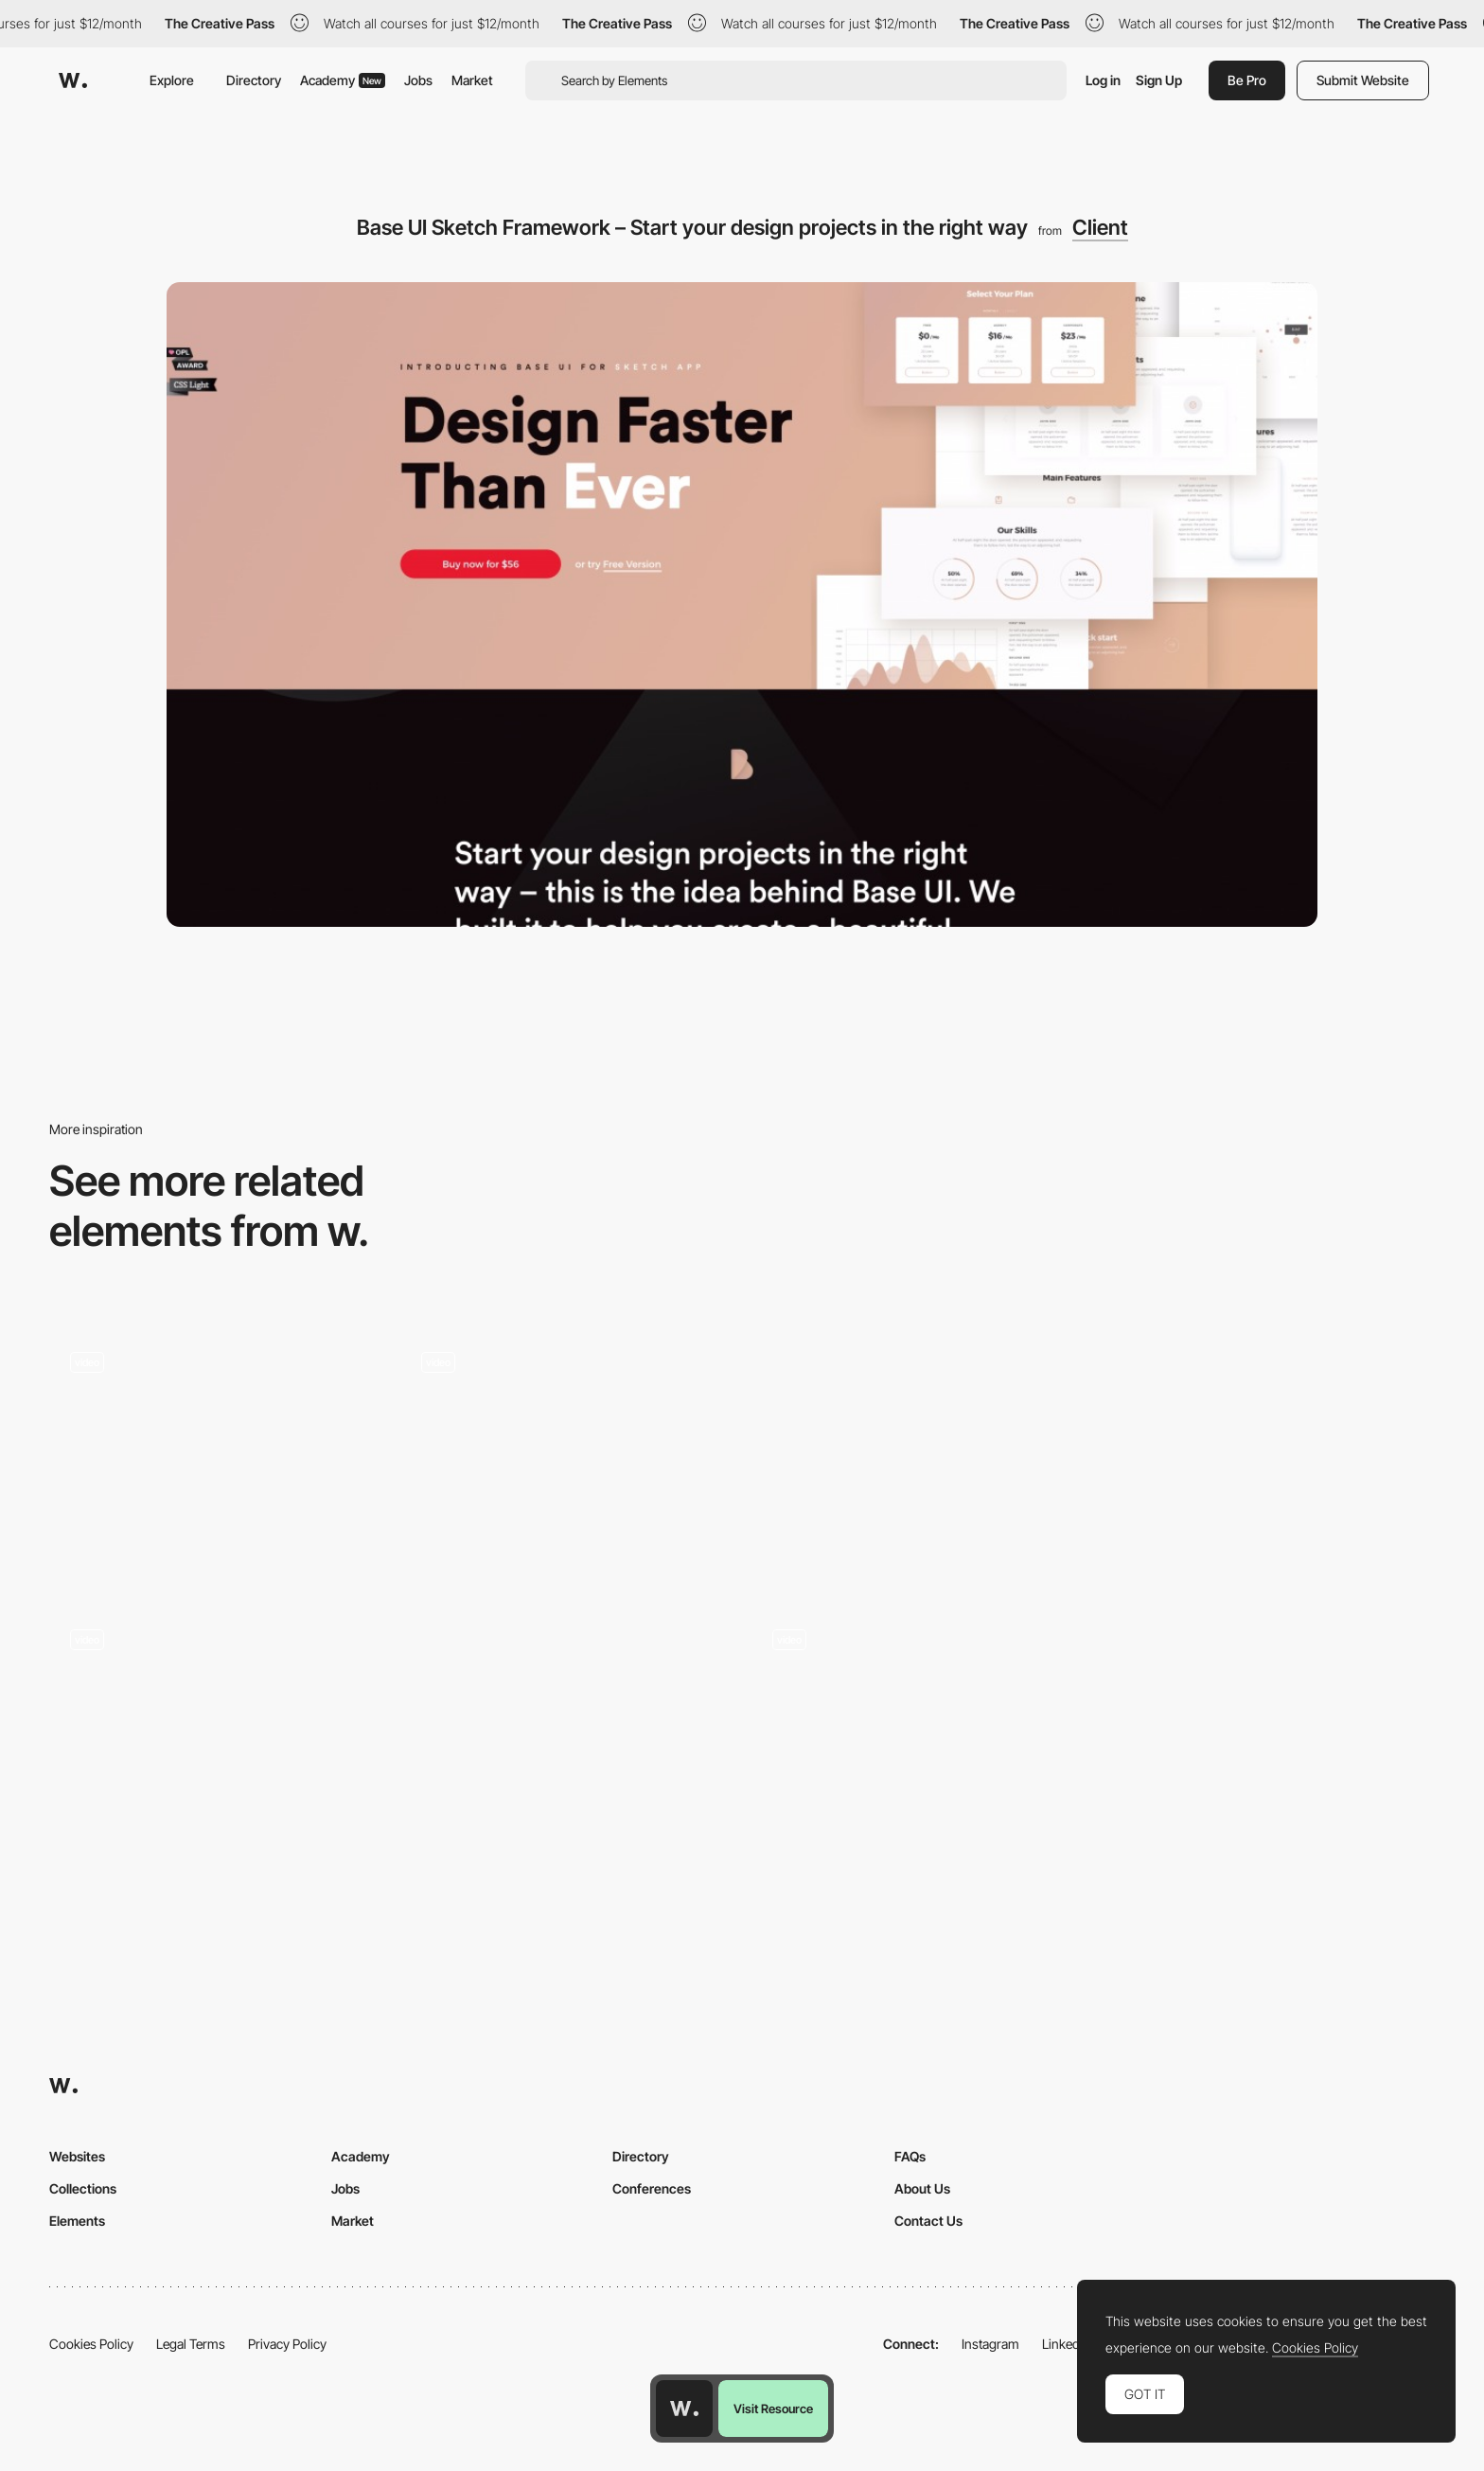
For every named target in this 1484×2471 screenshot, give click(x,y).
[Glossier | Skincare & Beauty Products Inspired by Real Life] (1269, 1454)
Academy (342, 80)
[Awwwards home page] (684, 2408)
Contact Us (928, 2221)
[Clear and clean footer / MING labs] (917, 1454)
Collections (82, 2188)
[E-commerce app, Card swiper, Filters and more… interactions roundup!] (215, 1691)
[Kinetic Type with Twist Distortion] (917, 1691)
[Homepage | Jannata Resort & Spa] (1269, 1732)
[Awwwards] (73, 80)
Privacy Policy (287, 2344)
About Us (922, 2188)
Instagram (990, 2344)
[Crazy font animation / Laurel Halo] (566, 1413)
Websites (77, 2156)
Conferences (651, 2188)
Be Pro (1247, 80)
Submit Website (1362, 80)
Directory (253, 80)
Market (472, 80)
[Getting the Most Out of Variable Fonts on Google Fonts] (566, 1732)
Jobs (418, 80)
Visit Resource (773, 2408)
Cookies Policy (91, 2344)
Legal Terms (190, 2344)
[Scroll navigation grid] (215, 1413)
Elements (77, 2221)
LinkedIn (1066, 2344)
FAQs (910, 2156)
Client (1100, 227)
